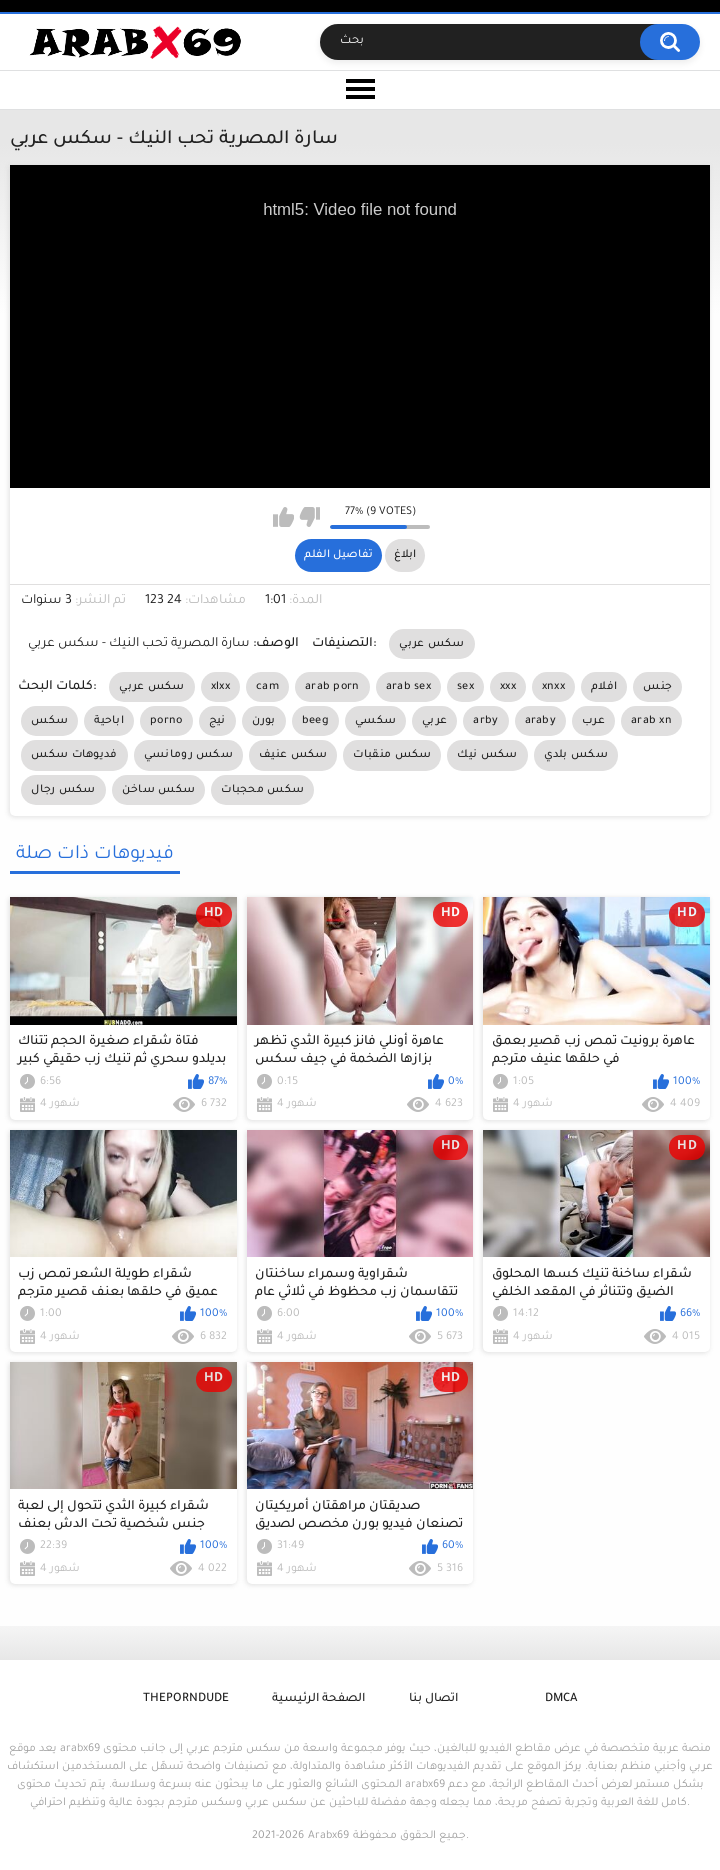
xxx (508, 687)
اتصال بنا (433, 1699)
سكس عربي (431, 644)
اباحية (109, 721)
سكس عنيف (293, 755)
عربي (434, 721)
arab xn (651, 721)
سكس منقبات (392, 755)
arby (485, 721)
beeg (315, 721)
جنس (657, 687)
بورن (264, 721)
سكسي (375, 721)
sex (465, 687)
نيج (217, 721)
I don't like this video (309, 517)
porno (166, 721)
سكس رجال (63, 790)
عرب (593, 721)
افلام (604, 687)
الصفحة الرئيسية (318, 1699)
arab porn (332, 687)
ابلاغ (405, 555)
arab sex (408, 687)
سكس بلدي (576, 755)
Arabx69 (328, 1836)
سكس (49, 721)
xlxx (220, 687)
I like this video (283, 517)
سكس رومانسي (188, 755)
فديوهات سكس (74, 755)
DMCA (561, 1699)
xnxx (553, 687)
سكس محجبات (262, 790)
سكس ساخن (158, 790)
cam (267, 687)
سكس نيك (487, 755)
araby (541, 721)
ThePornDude (186, 1699)
